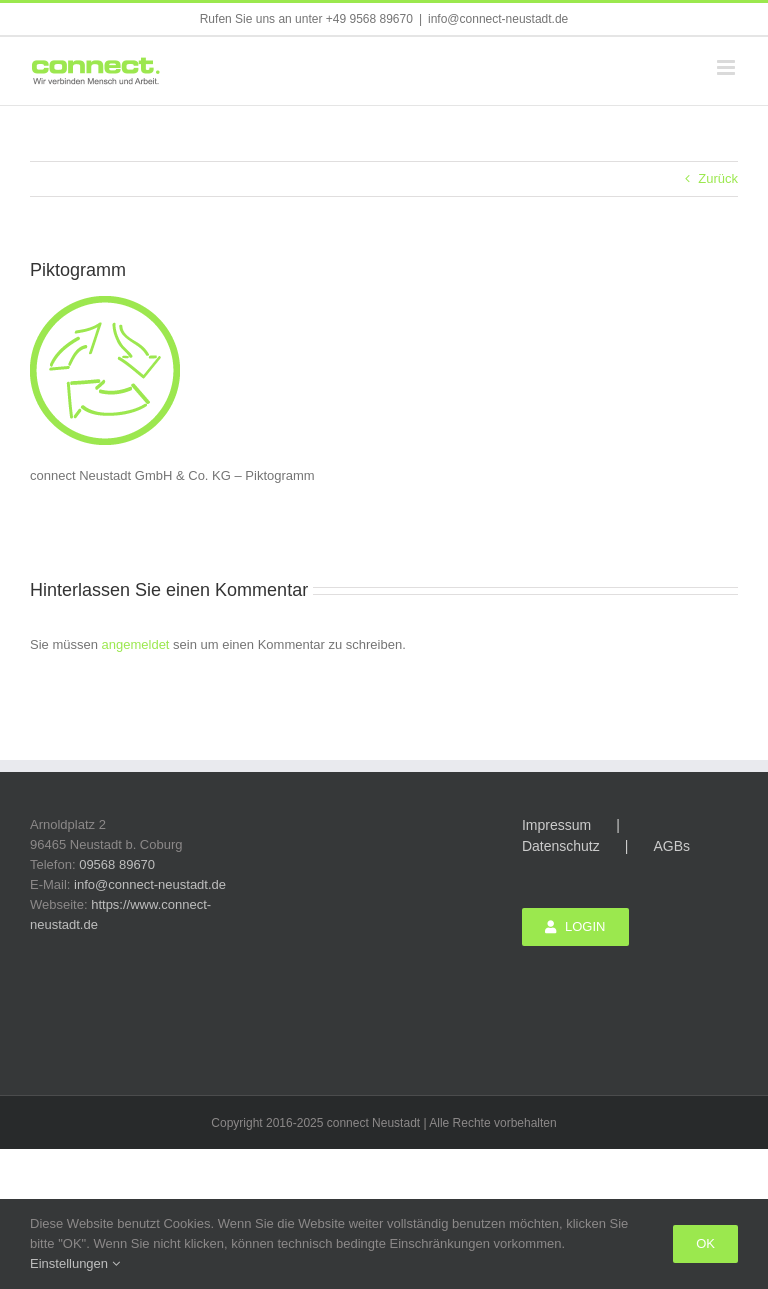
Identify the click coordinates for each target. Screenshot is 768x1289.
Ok (705, 1243)
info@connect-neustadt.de (498, 19)
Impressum (556, 825)
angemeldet (136, 644)
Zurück (718, 178)
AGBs (671, 846)
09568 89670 (117, 864)
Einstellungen (75, 1263)
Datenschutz (561, 846)
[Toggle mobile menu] (727, 67)
